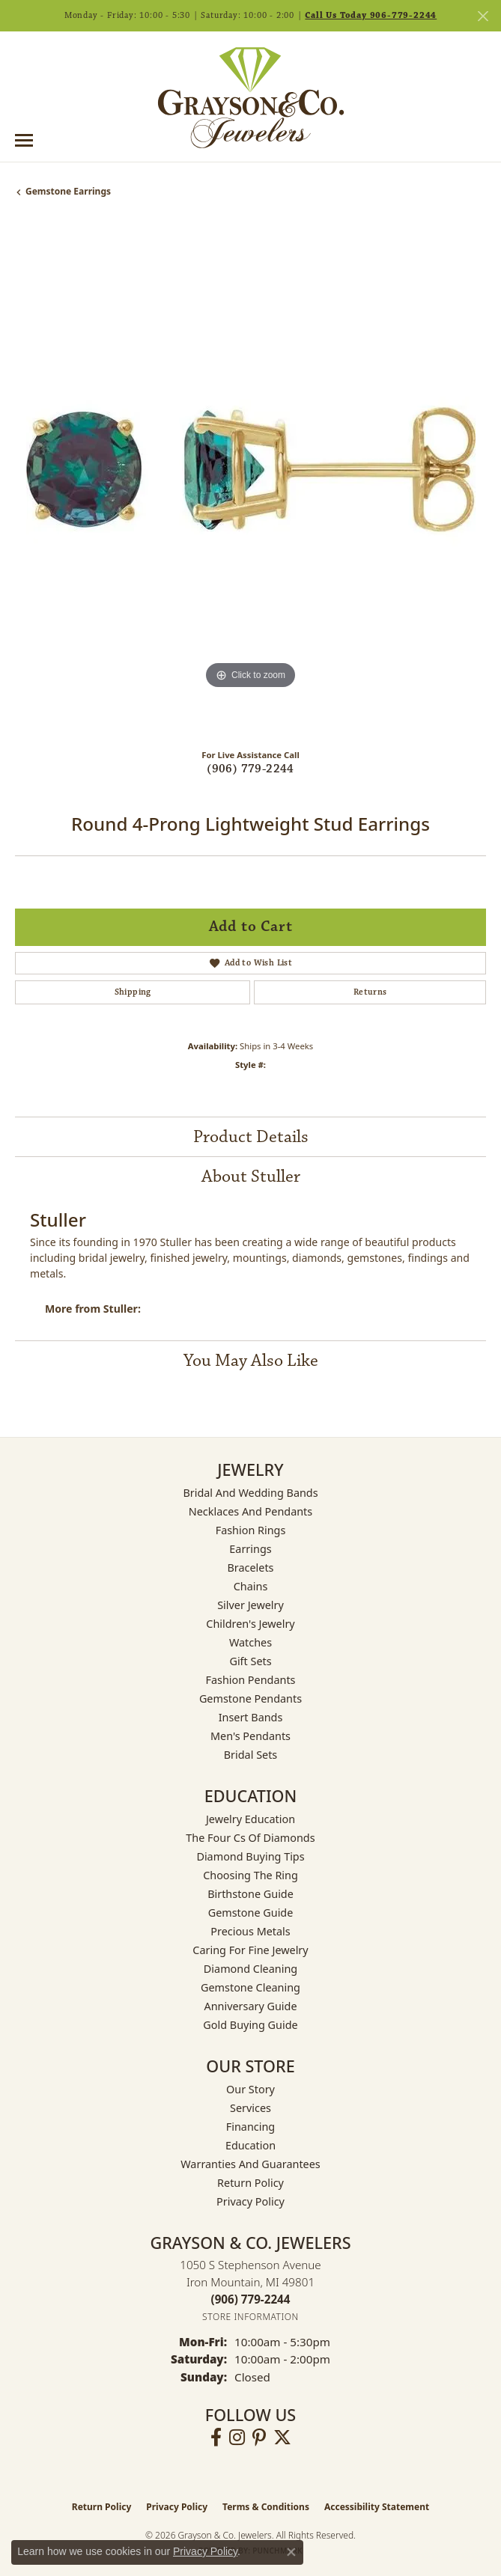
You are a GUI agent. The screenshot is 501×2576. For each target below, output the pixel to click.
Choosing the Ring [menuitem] (250, 1875)
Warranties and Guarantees (250, 2164)
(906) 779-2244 (250, 769)
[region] (250, 479)
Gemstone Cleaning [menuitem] (250, 1987)
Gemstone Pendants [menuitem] (250, 1698)
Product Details (251, 1137)
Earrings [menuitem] (250, 1549)
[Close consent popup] (291, 2552)
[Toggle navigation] (24, 140)
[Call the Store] (251, 2299)
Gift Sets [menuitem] (250, 1661)
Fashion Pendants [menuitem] (250, 1680)
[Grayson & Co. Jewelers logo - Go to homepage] (250, 97)
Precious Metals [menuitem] (250, 1931)
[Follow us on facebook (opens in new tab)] (216, 2438)
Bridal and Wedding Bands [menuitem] (250, 1493)
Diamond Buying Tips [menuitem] (250, 1856)
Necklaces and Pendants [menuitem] (250, 1511)
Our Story (250, 2089)
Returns (370, 992)
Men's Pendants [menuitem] (250, 1736)
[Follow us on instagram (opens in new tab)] (237, 2438)
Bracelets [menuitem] (250, 1567)
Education (250, 2145)
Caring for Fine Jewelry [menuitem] (250, 1950)
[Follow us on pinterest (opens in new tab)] (259, 2438)
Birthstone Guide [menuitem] (250, 1894)
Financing (250, 2126)
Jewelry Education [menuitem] (250, 1819)
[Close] (482, 16)
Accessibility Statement (376, 2506)
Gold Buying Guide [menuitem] (250, 2025)
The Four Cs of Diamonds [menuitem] (250, 1838)
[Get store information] (250, 2316)
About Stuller (250, 1176)
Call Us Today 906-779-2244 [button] (371, 15)
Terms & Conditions (265, 2506)
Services (250, 2108)
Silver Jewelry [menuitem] (250, 1605)
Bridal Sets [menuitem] (251, 1755)
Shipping (133, 992)
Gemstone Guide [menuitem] (251, 1912)
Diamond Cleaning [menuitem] (250, 1969)
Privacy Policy (250, 2201)
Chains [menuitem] (251, 1586)
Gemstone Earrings (68, 191)
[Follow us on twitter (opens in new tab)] (282, 2438)
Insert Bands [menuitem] (251, 1717)
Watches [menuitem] (250, 1642)
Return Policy (250, 2183)
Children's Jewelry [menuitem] (250, 1624)
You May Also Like (250, 1360)
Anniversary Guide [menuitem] (250, 2006)
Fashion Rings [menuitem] (251, 1530)
